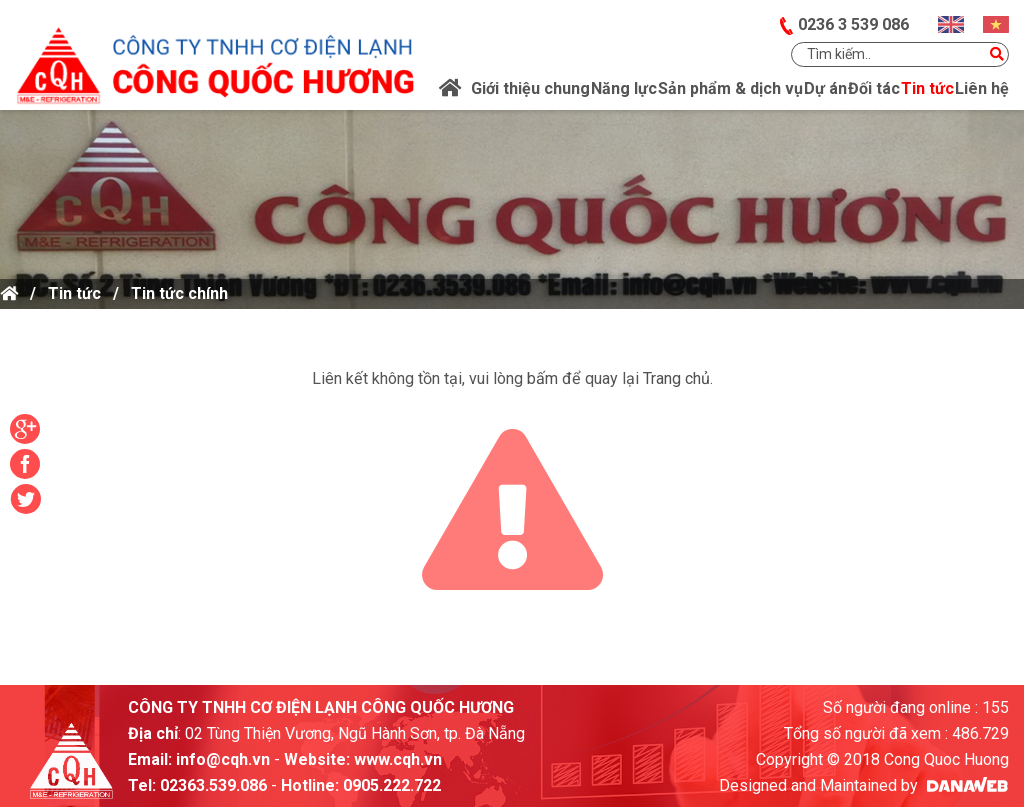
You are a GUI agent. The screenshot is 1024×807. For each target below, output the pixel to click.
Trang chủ (676, 378)
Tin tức (74, 293)
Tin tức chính (179, 293)
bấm (542, 378)
